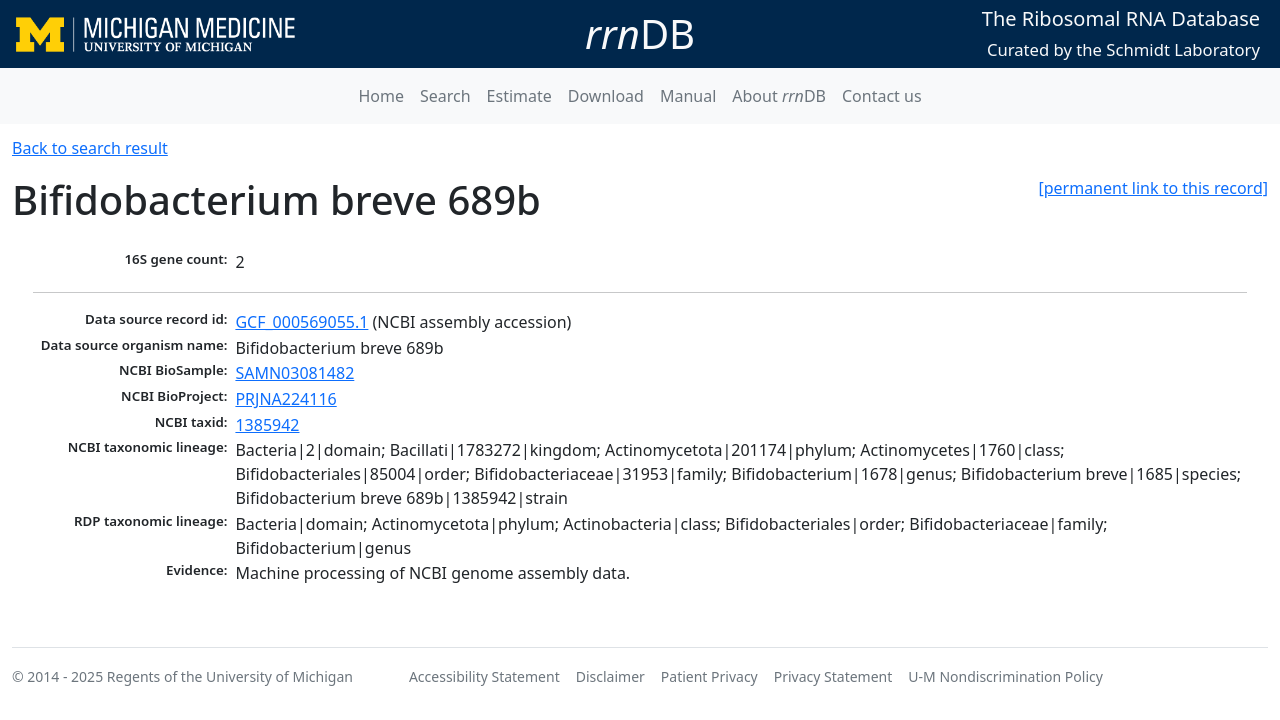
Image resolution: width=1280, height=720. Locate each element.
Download (606, 96)
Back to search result (90, 148)
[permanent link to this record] (1153, 188)
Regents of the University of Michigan (230, 676)
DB (640, 33)
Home (381, 96)
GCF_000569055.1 (301, 322)
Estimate (519, 96)
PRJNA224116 (285, 399)
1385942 (267, 425)
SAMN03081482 (294, 373)
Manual (688, 96)
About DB (779, 96)
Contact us (882, 96)
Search (445, 96)
